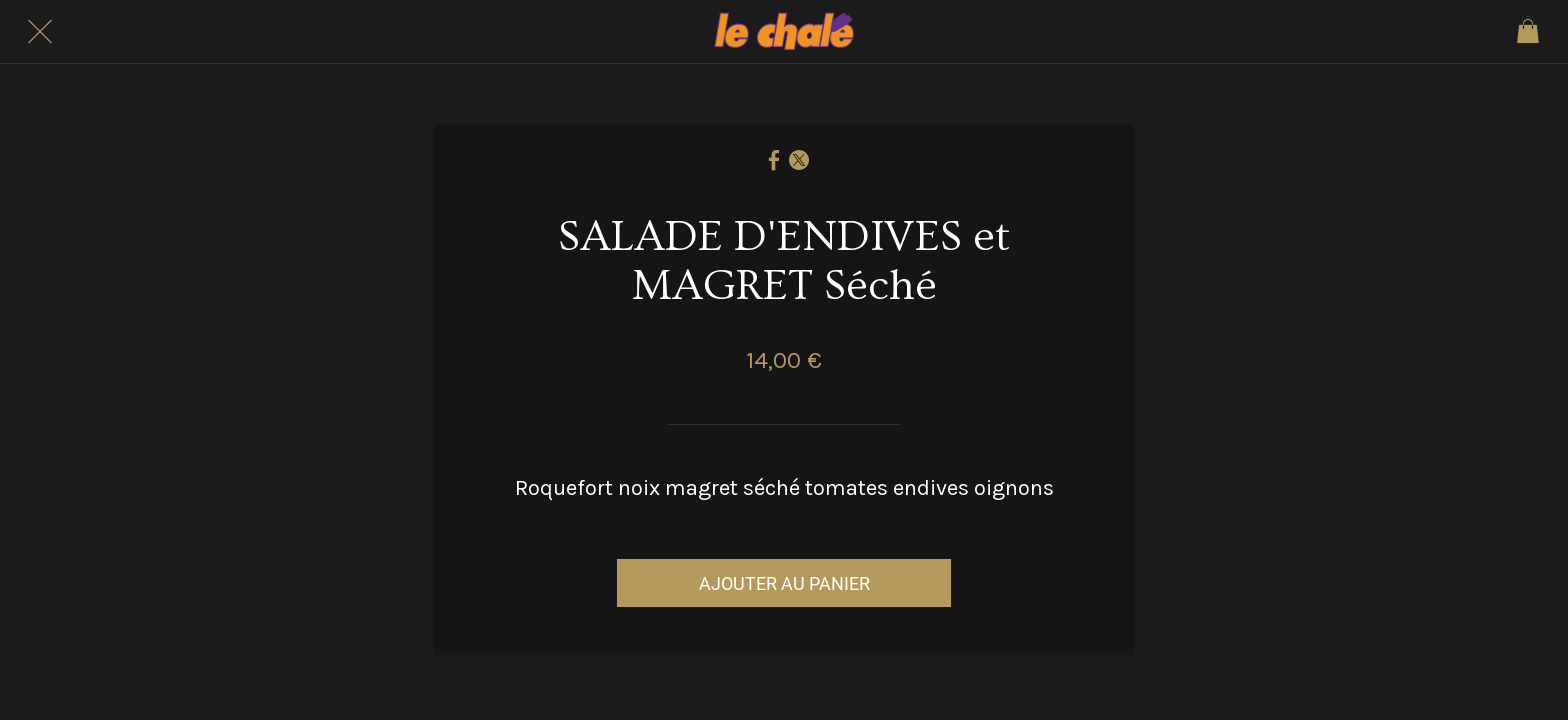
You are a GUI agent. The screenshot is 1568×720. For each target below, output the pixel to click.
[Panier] (1528, 32)
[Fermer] (40, 32)
